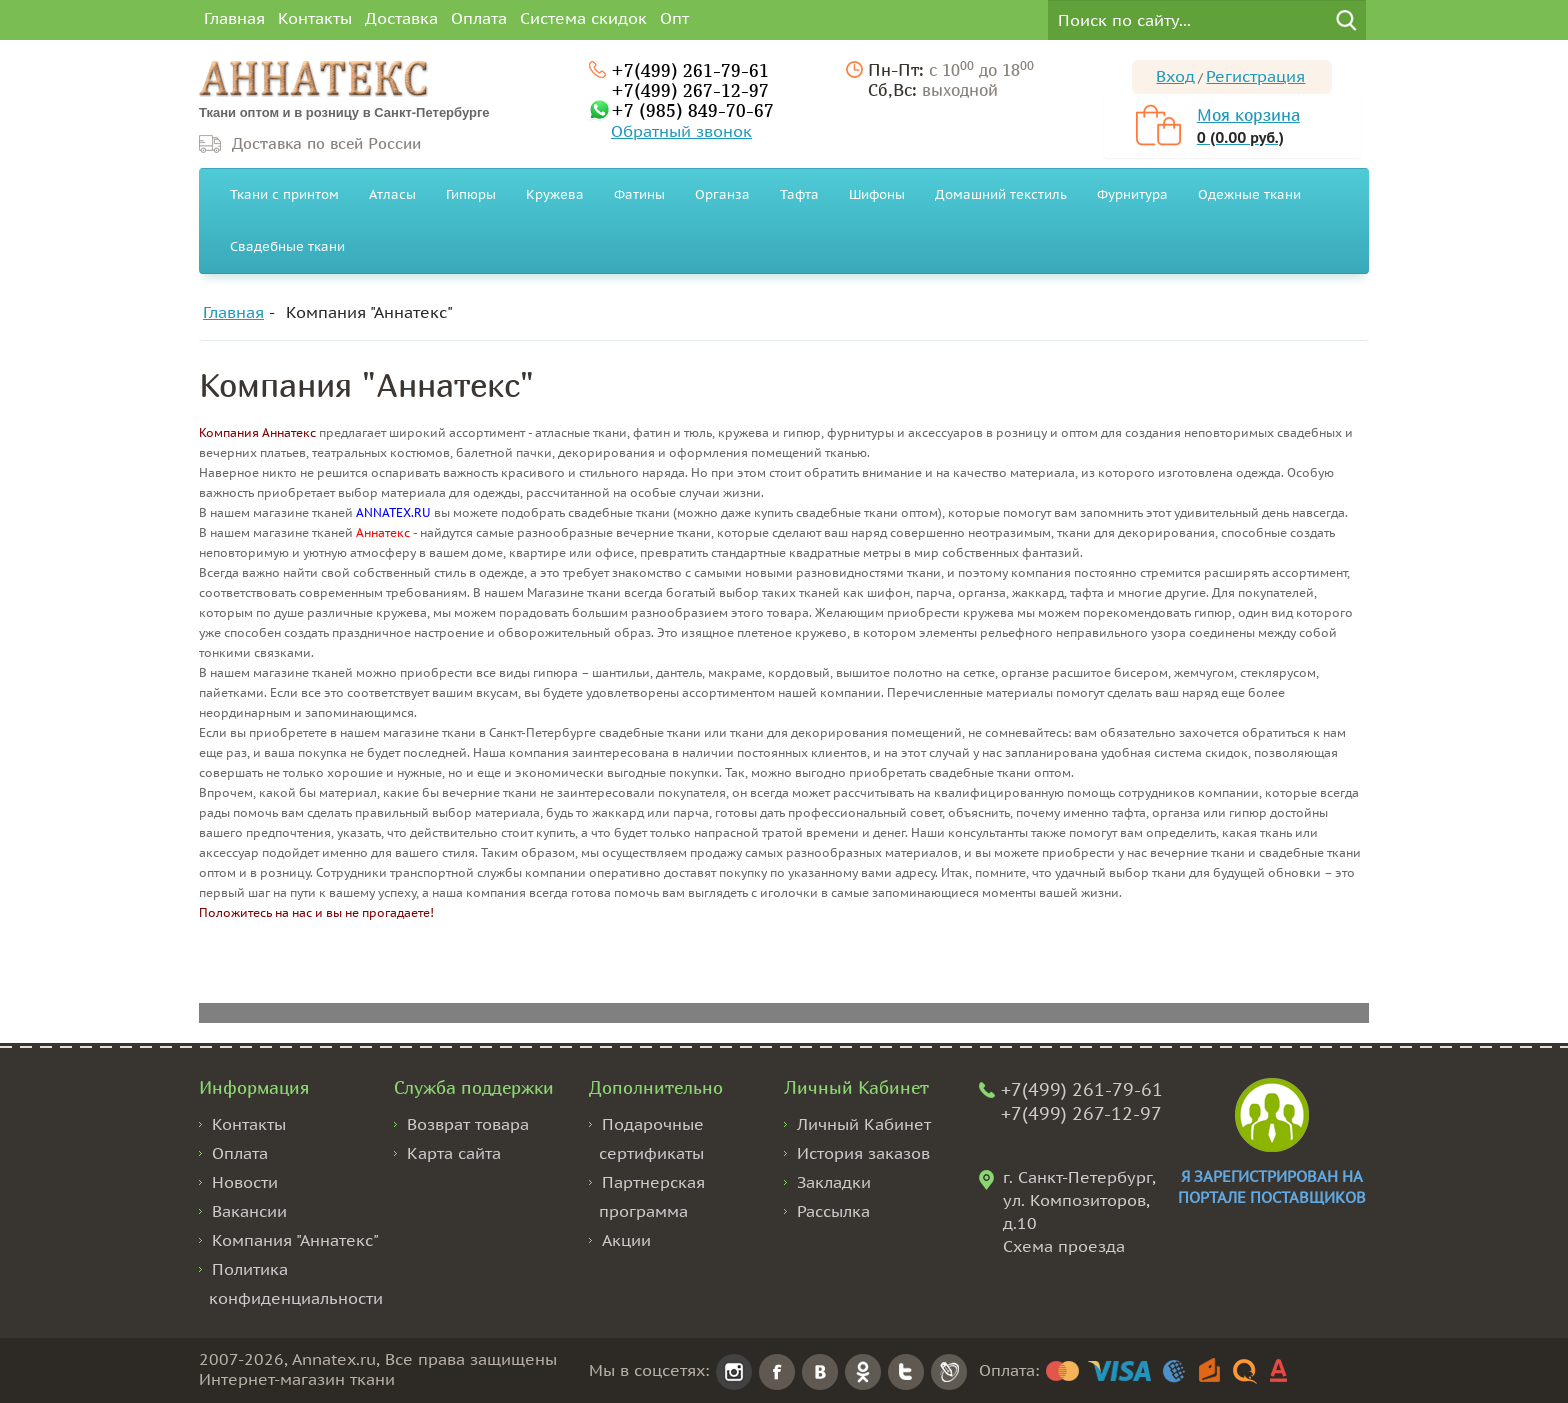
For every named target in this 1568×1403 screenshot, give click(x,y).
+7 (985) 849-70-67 (692, 110)
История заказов (863, 1153)
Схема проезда (1064, 1246)
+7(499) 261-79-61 (690, 70)
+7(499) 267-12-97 (690, 90)
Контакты (315, 18)
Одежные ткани (1249, 194)
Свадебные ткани (287, 246)
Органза (722, 194)
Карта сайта (454, 1153)
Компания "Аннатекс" (369, 312)
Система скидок (583, 18)
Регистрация (1255, 76)
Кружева (555, 194)
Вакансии (249, 1211)
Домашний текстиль (1001, 194)
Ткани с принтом (284, 194)
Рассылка (833, 1211)
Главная (234, 18)
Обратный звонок (681, 131)
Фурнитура (1132, 194)
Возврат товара (468, 1124)
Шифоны (877, 194)
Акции (626, 1240)
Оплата (479, 18)
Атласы (392, 194)
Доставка (401, 18)
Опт (674, 18)
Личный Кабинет (864, 1124)
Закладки (834, 1182)
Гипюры (471, 194)
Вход (1175, 76)
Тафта (799, 194)
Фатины (639, 194)
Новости (245, 1182)
